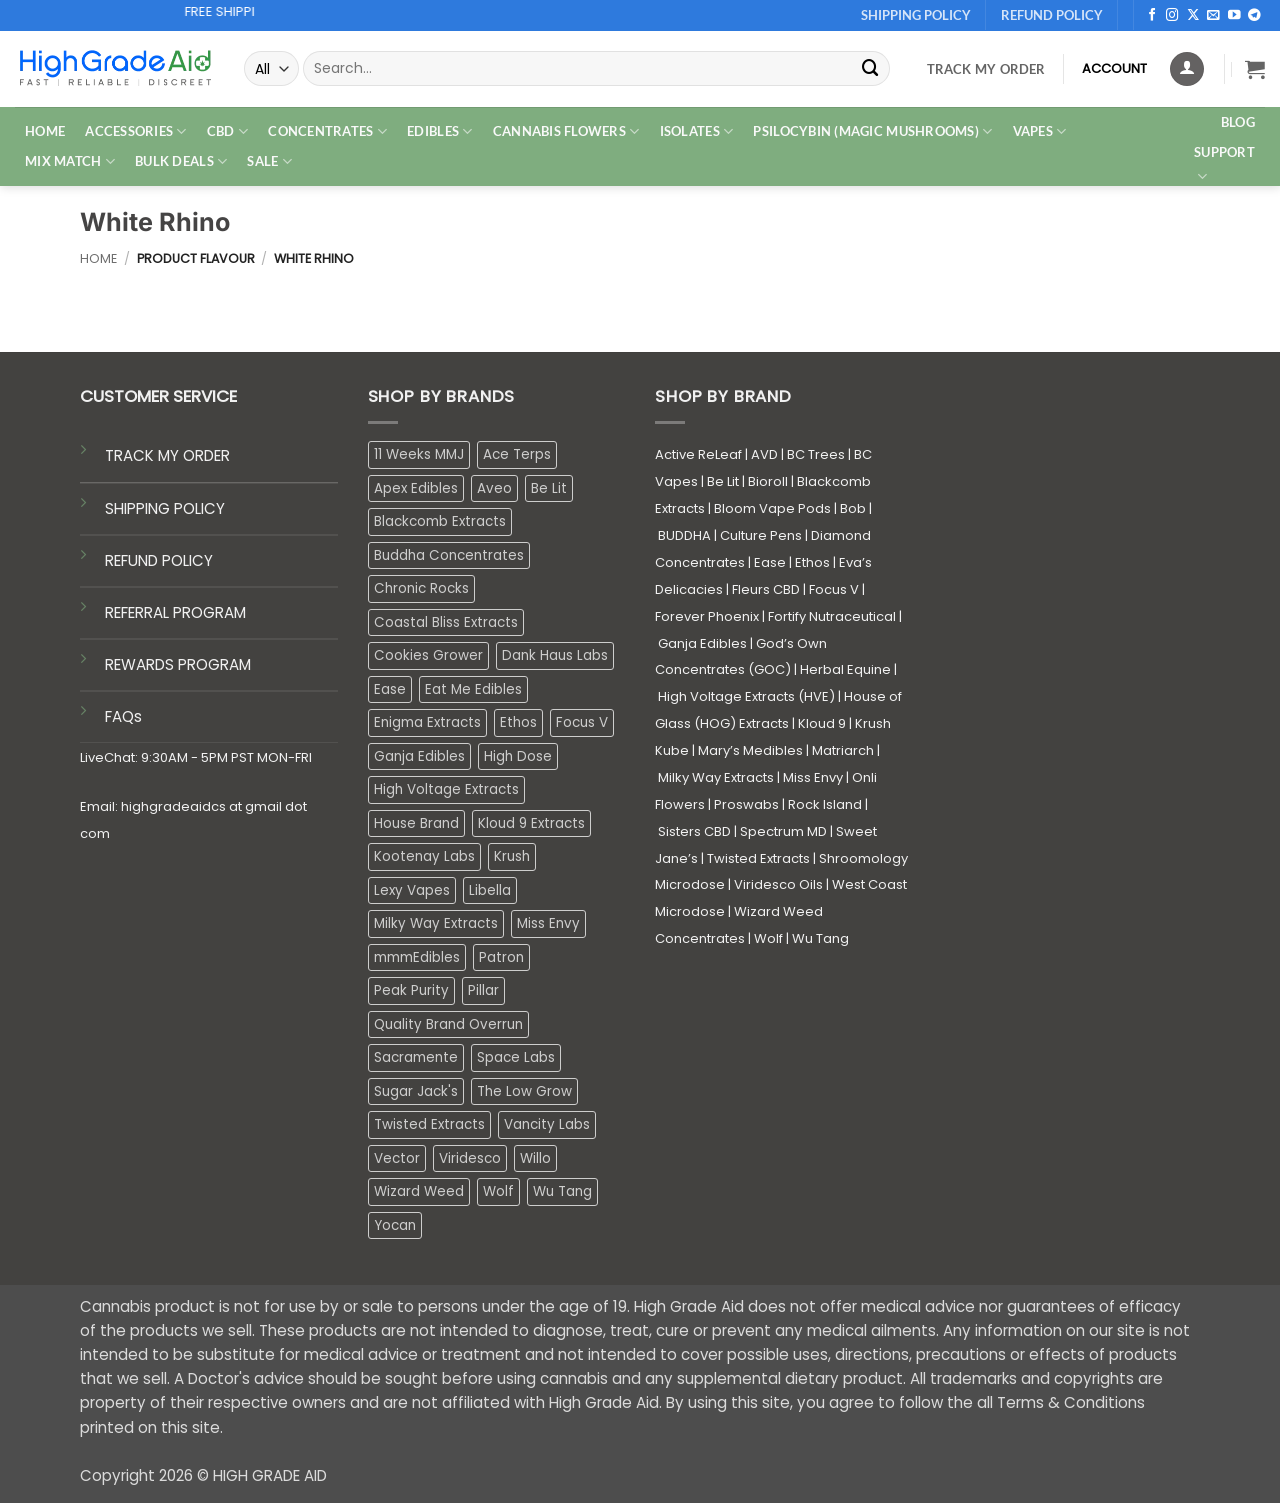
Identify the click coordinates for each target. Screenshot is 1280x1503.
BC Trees (816, 454)
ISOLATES (697, 131)
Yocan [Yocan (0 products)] (395, 1225)
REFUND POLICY (159, 560)
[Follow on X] (1193, 16)
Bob (853, 508)
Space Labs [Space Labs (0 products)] (516, 1057)
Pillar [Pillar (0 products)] (483, 990)
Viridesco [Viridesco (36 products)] (470, 1158)
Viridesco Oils (778, 884)
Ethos (812, 562)
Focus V (834, 589)
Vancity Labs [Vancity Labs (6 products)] (547, 1124)
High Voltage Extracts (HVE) (746, 696)
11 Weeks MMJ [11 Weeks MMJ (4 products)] (419, 454)
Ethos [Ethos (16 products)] (518, 722)
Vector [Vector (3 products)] (397, 1158)
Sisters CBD (694, 831)
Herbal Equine (845, 669)
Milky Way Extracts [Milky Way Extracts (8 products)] (436, 923)
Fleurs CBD (766, 589)
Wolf (768, 938)
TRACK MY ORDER (167, 455)
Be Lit (723, 481)
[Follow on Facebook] (1152, 16)
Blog (1238, 122)
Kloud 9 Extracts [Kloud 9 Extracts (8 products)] (531, 823)
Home (98, 258)
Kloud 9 (822, 723)
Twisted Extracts (758, 858)
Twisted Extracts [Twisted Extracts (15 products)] (429, 1124)
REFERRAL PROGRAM (175, 612)
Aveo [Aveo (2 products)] (494, 488)
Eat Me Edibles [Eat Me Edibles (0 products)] (473, 689)
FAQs (123, 716)
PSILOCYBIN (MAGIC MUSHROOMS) (872, 131)
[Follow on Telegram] (1254, 16)
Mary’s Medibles (750, 750)
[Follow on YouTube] (1234, 16)
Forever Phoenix (707, 616)
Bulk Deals (181, 161)
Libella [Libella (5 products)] (490, 890)
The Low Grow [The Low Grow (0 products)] (524, 1091)
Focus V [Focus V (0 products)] (582, 722)
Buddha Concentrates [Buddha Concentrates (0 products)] (449, 555)
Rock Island (825, 804)
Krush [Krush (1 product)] (512, 856)
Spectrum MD (783, 831)
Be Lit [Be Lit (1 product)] (549, 488)
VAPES (1040, 131)
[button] (1255, 69)
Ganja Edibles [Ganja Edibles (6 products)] (419, 756)
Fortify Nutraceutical (832, 616)
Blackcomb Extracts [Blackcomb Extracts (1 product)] (440, 521)
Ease (770, 562)
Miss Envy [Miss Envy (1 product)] (548, 923)
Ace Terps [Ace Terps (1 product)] (517, 454)
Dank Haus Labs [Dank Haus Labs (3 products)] (555, 655)
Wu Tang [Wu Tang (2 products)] (562, 1191)
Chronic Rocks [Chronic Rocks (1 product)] (421, 588)
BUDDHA (684, 535)
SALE (269, 161)
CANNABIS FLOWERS (566, 131)
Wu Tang (820, 938)
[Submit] (870, 68)
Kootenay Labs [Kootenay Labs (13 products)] (424, 856)
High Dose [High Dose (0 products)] (518, 756)
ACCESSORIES (135, 131)
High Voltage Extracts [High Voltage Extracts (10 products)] (446, 789)
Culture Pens (761, 535)
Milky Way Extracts (716, 777)
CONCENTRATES (327, 131)
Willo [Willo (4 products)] (535, 1158)
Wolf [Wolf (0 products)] (498, 1191)
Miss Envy (813, 777)
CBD (227, 131)
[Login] (1187, 69)
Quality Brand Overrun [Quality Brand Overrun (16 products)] (448, 1024)
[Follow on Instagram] (1172, 16)
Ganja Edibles (702, 643)
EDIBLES (439, 131)
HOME (45, 131)
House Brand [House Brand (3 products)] (416, 823)
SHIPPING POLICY (165, 508)
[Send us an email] (1213, 16)
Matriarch (843, 750)
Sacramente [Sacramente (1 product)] (416, 1057)
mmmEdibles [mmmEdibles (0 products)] (417, 957)
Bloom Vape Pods (772, 508)
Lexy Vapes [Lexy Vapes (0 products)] (412, 890)
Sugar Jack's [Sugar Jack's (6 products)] (416, 1091)
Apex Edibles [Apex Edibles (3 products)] (416, 488)
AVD (764, 454)
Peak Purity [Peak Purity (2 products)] (411, 990)
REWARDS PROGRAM (178, 664)
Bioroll (768, 481)
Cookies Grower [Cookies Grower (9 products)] (428, 655)
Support (1224, 165)
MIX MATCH (70, 161)
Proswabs (746, 804)
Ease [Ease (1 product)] (390, 689)
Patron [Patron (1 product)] (501, 957)
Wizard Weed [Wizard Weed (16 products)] (419, 1191)
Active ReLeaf (698, 454)
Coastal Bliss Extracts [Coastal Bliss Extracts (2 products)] (446, 622)
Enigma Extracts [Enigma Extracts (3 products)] (427, 722)
